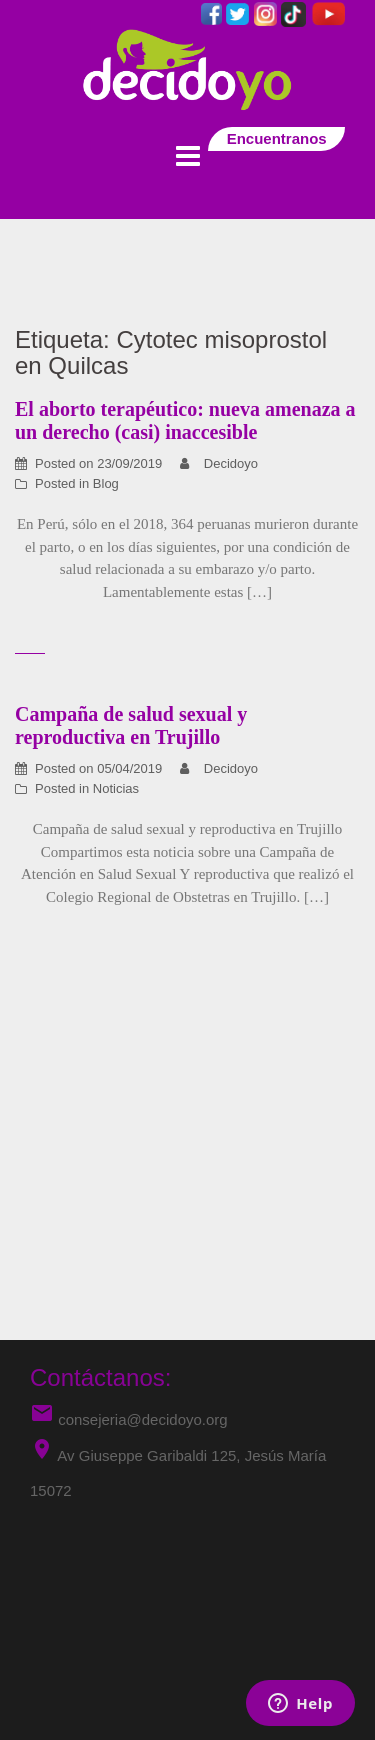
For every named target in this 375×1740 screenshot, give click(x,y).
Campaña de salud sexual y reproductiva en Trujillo (131, 725)
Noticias (116, 788)
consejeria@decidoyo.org (129, 1419)
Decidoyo (231, 463)
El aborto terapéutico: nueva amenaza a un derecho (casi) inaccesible (185, 420)
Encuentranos (276, 138)
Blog (106, 483)
